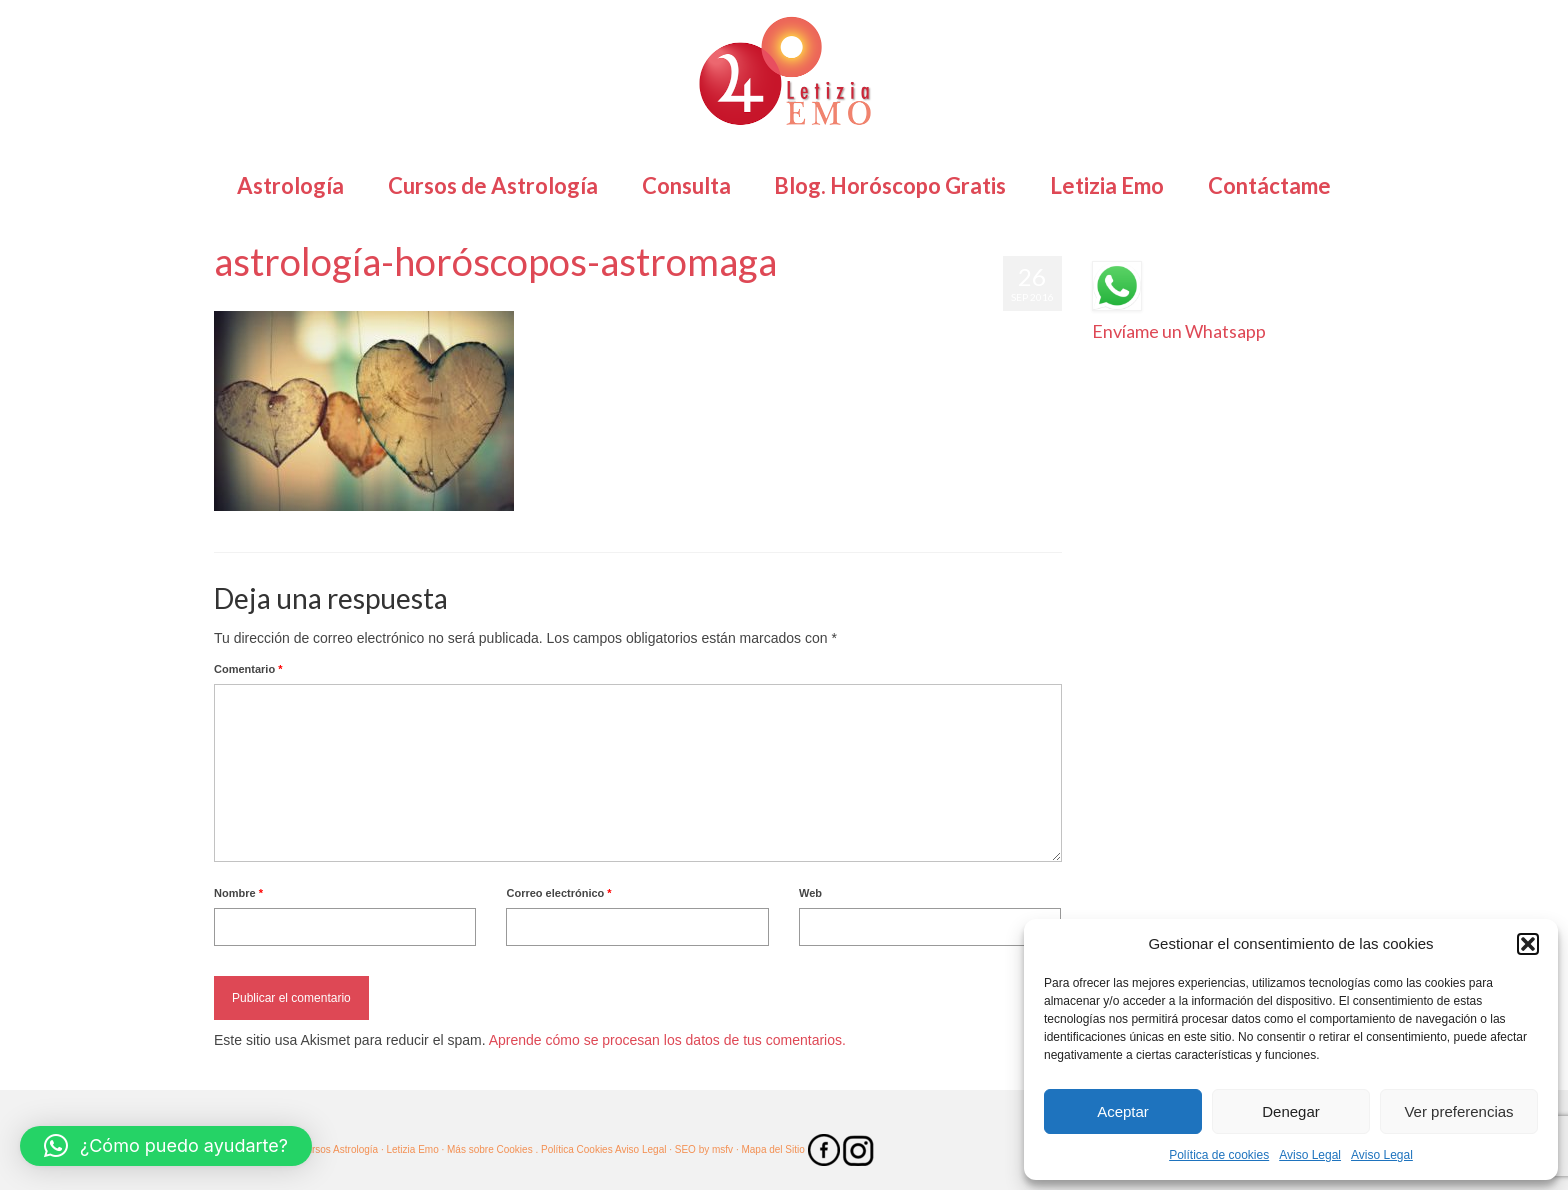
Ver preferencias (1458, 1111)
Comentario (248, 669)
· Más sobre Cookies (487, 1149)
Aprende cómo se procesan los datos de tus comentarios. (667, 1040)
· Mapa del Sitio (772, 1149)
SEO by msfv (704, 1149)
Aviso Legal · (643, 1149)
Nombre (238, 893)
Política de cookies (1219, 1155)
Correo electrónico (558, 893)
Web (810, 893)
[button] (1528, 944)
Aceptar (1123, 1111)
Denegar (1291, 1111)
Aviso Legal (1310, 1155)
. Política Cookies (574, 1149)
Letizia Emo (272, 301)
